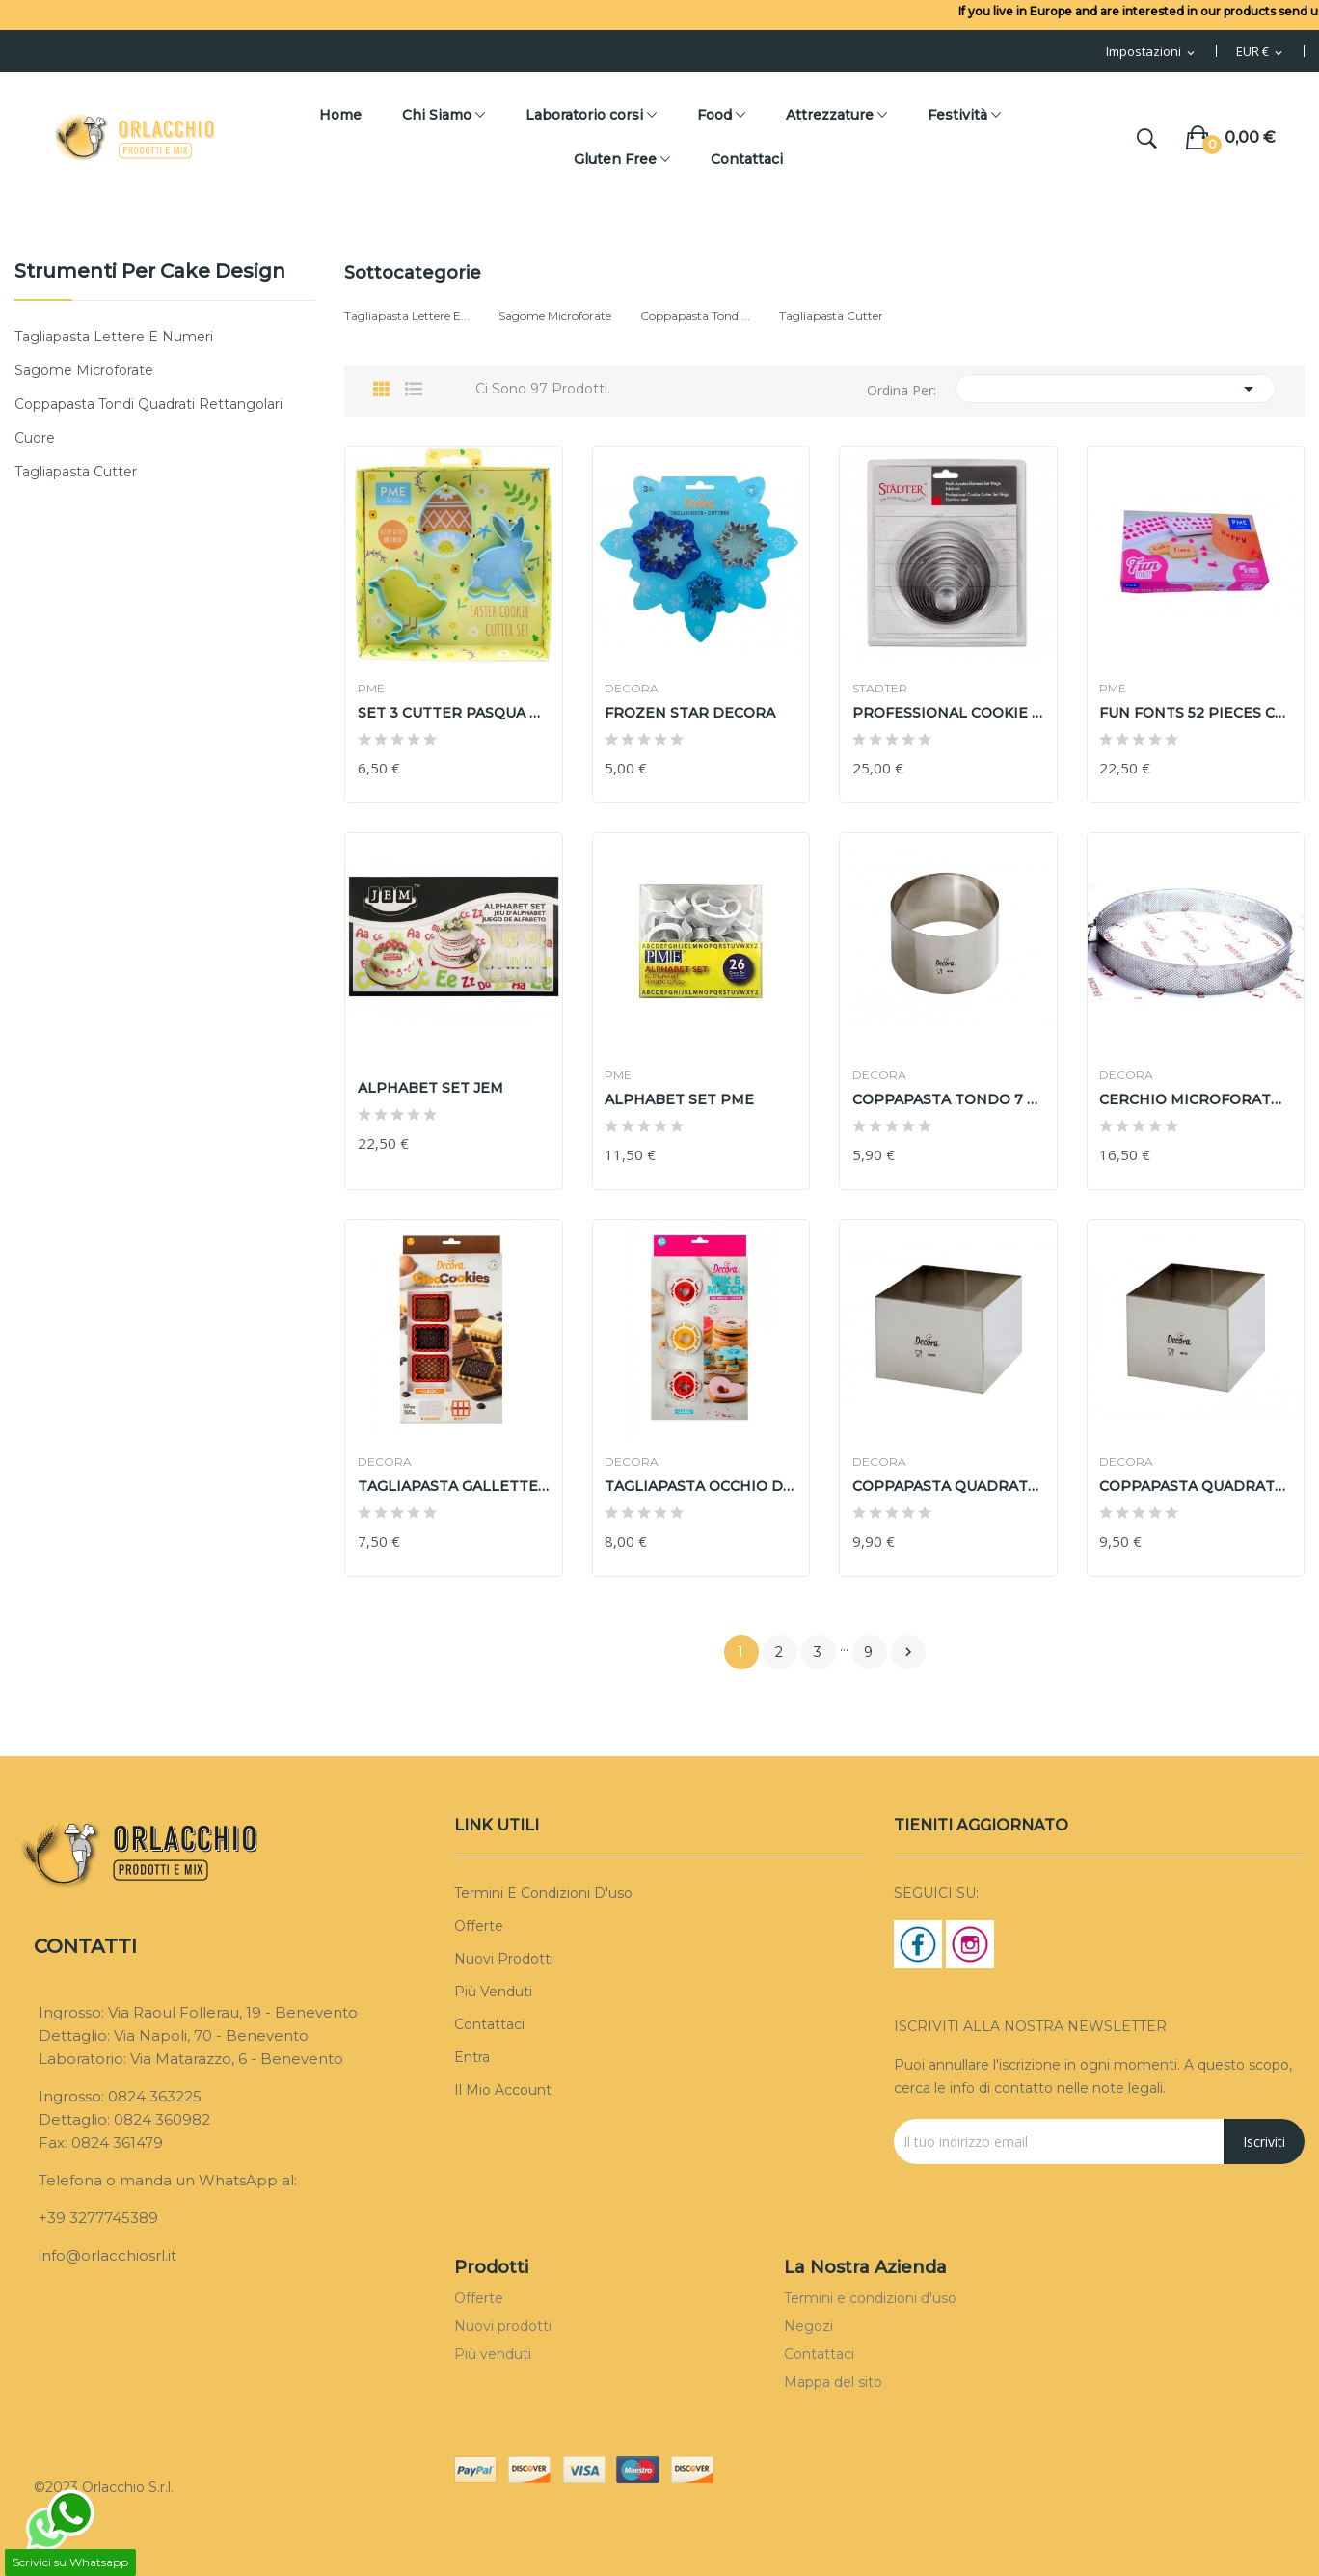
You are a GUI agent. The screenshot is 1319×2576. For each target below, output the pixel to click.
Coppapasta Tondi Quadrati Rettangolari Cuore (148, 421)
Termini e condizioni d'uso (543, 1893)
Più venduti (493, 1991)
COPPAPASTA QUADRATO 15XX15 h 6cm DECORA (948, 1486)
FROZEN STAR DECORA (692, 712)
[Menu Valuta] (1260, 52)
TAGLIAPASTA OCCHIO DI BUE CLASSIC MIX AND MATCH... (701, 1486)
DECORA (634, 688)
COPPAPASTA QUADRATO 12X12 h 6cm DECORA (1196, 1486)
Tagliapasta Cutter (75, 471)
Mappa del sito (833, 2382)
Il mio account (503, 2090)
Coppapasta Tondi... (695, 316)
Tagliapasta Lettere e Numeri (113, 336)
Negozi (808, 2326)
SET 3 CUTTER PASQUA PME (454, 712)
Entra (472, 2057)
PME (373, 688)
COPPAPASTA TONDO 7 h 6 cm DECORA (948, 1099)
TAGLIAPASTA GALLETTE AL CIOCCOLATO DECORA (454, 1486)
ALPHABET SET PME (682, 1099)
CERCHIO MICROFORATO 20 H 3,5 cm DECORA (1196, 1099)
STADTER (881, 688)
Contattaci (489, 2024)
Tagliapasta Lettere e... (407, 316)
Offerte (478, 1926)
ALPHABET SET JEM (432, 1088)
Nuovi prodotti (503, 1958)
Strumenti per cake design (149, 272)
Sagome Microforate (83, 370)
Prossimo (908, 1652)
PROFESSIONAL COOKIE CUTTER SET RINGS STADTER (948, 712)
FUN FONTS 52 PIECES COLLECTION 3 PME (1196, 712)
